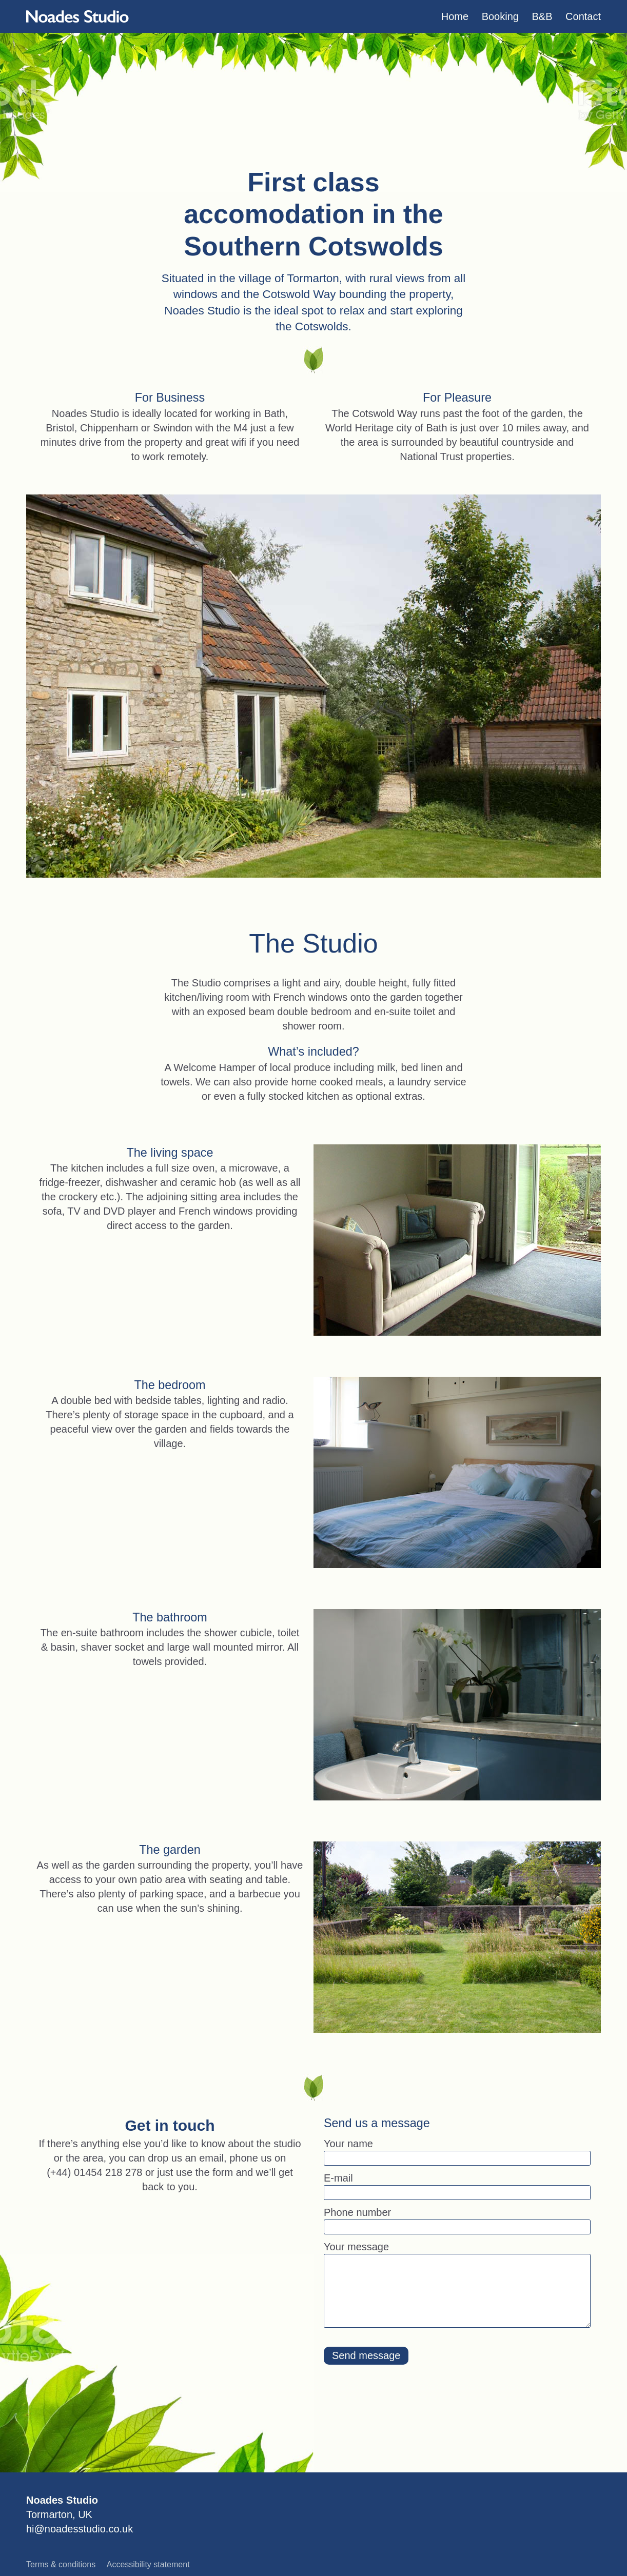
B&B (542, 16)
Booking (500, 16)
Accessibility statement (148, 2564)
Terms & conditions (60, 2564)
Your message (356, 2246)
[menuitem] (454, 16)
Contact (583, 16)
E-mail (338, 2178)
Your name (348, 2143)
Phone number (357, 2212)
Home (454, 16)
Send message (366, 2355)
